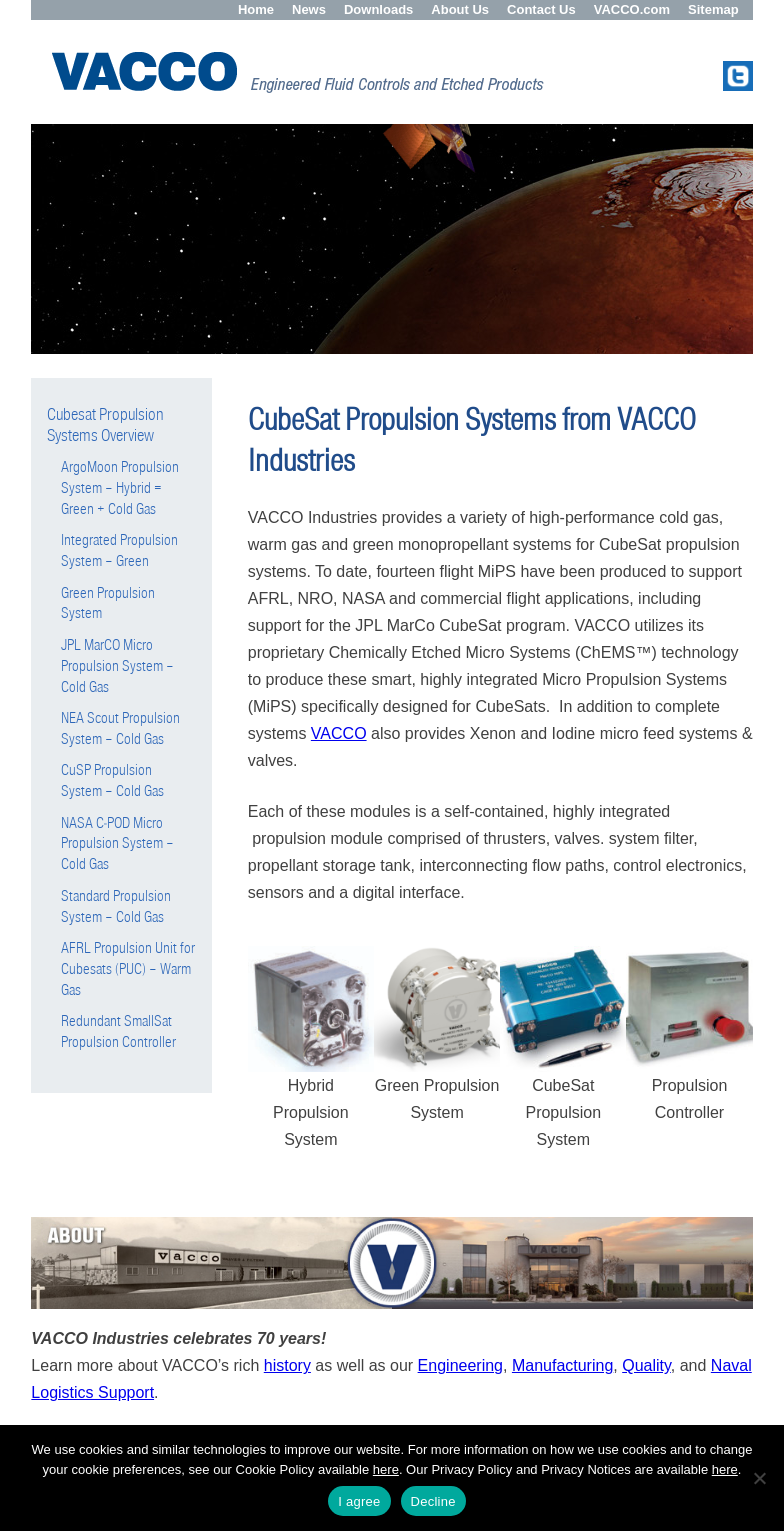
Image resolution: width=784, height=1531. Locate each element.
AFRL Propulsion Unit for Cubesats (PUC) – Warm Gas (128, 969)
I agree (359, 1501)
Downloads (378, 9)
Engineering (460, 1365)
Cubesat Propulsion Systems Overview (105, 425)
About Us (460, 9)
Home (256, 9)
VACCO (339, 733)
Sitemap (713, 9)
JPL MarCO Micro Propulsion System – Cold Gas (117, 666)
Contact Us (541, 9)
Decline (433, 1501)
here (386, 1469)
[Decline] (759, 1478)
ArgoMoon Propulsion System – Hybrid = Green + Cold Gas (120, 488)
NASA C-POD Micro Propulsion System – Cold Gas (117, 844)
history (287, 1365)
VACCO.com (632, 9)
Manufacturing (562, 1365)
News (309, 9)
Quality (646, 1365)
